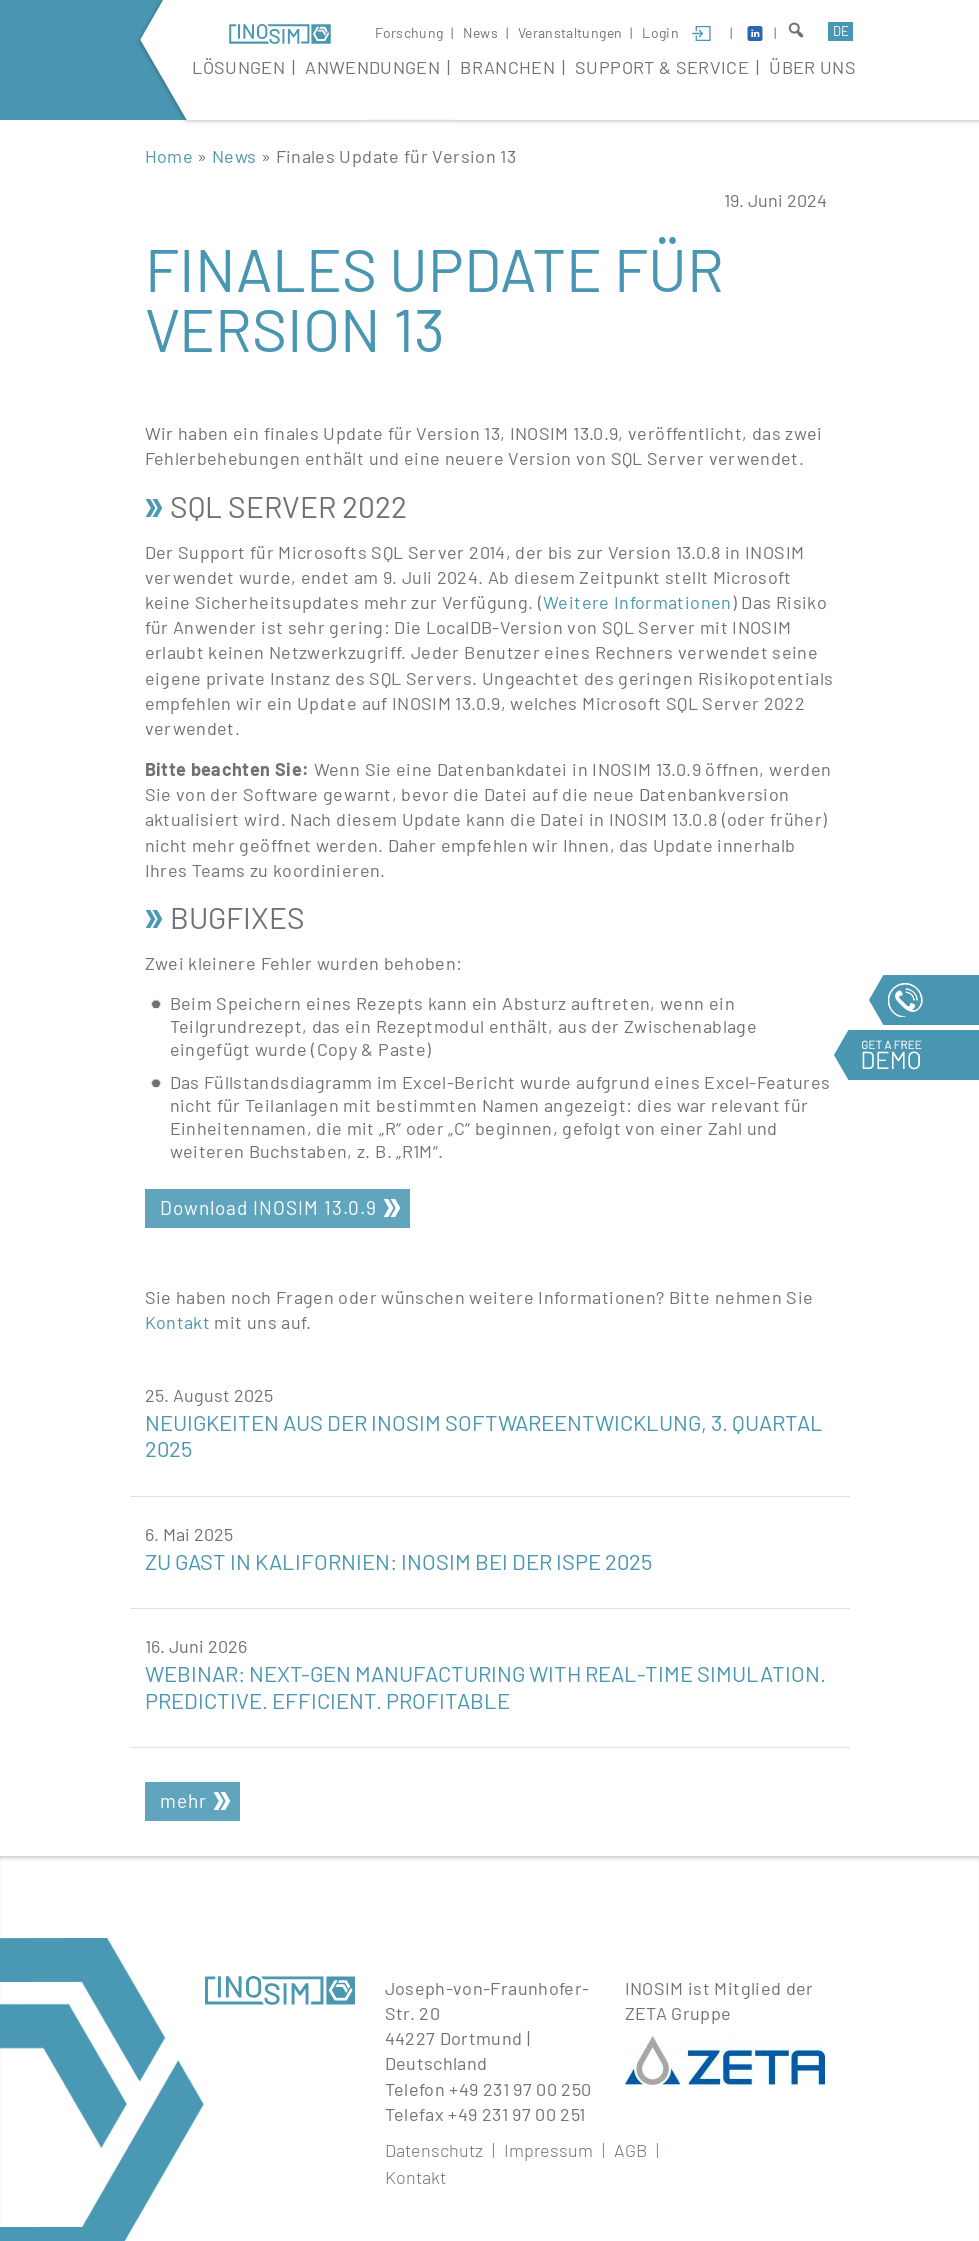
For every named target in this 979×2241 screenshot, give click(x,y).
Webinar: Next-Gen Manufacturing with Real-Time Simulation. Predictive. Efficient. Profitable (485, 1686)
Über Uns (812, 67)
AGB (630, 2150)
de (841, 31)
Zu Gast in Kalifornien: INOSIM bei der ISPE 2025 (398, 1561)
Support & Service (662, 67)
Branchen (507, 67)
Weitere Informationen (637, 602)
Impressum (548, 2150)
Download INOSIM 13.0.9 (268, 1207)
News (480, 32)
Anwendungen (372, 67)
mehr (183, 1800)
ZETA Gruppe (678, 2013)
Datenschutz (434, 2150)
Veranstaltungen (570, 32)
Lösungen (238, 67)
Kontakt (178, 1322)
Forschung (409, 32)
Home (169, 156)
